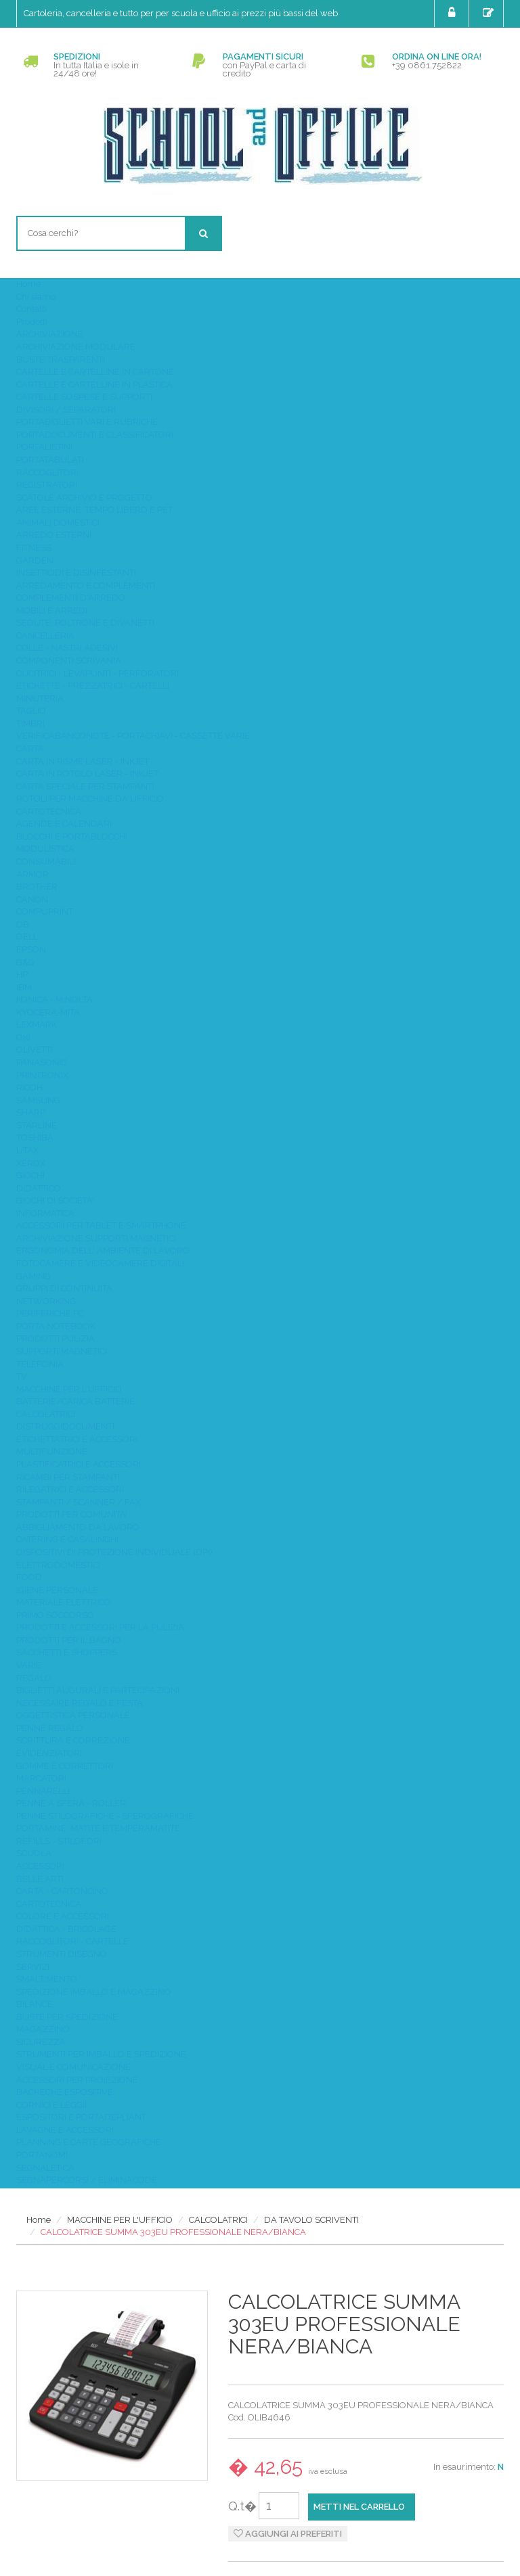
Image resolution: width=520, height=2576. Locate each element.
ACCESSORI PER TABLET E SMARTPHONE (101, 1225)
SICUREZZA (41, 2042)
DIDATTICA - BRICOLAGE (66, 1929)
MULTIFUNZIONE (51, 1451)
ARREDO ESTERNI (53, 535)
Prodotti (31, 322)
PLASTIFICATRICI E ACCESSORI (78, 1464)
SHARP (30, 1112)
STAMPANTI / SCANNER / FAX (78, 1502)
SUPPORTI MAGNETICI (61, 1351)
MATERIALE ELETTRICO (63, 1602)
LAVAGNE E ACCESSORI (65, 2130)
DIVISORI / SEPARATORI (66, 410)
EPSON (31, 949)
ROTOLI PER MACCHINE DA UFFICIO (90, 799)
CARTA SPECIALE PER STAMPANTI (85, 786)
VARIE (28, 1665)
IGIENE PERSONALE (57, 1590)
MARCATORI (41, 1778)
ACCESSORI (40, 1866)
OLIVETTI (34, 1049)
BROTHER (37, 886)
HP (22, 974)
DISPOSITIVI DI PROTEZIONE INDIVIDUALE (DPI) (114, 1552)
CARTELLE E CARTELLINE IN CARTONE (95, 372)
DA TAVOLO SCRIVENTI (311, 2220)
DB (22, 924)
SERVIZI (32, 1967)
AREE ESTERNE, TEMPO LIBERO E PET (94, 510)
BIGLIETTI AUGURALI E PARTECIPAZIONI (97, 1690)
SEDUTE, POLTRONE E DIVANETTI (85, 623)
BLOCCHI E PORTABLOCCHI (71, 836)
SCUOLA (33, 1853)
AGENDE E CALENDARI (64, 824)
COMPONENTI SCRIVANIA (68, 661)
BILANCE (34, 2004)
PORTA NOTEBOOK (55, 1326)
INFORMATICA (45, 1213)
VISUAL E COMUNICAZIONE (73, 2067)
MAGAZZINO (43, 2029)
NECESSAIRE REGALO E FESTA (79, 1703)
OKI (23, 1037)
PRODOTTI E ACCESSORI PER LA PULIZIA (100, 1627)
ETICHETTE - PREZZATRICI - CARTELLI (92, 686)
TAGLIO (31, 711)
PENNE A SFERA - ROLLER (71, 1803)
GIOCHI (30, 1175)
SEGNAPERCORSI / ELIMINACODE (86, 2180)
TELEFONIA (40, 1364)
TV (21, 1376)
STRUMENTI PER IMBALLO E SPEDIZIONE (101, 2054)
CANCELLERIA (45, 635)
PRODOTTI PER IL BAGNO (68, 1640)
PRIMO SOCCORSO (55, 1615)
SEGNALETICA (45, 2168)
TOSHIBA (34, 1137)
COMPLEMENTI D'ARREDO (70, 598)
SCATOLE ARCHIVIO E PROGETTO (84, 497)
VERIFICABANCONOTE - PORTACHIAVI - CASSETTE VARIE (133, 736)
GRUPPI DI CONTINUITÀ (64, 1288)
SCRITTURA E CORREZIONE (73, 1740)
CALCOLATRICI (45, 1414)
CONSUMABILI (46, 861)
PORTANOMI (42, 2155)
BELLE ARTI (40, 1879)
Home (28, 284)
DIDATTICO (38, 1188)
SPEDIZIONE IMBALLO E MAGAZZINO (93, 1992)
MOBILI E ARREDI (51, 610)
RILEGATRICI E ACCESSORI (70, 1489)
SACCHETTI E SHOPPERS (66, 1652)
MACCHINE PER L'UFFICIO (69, 1389)
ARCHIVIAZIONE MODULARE (75, 347)
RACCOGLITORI (47, 472)
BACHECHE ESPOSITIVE (64, 2092)
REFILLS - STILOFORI (59, 1841)
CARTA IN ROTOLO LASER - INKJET (87, 773)
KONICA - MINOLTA (54, 999)
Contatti (31, 309)
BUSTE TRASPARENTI (60, 359)
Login (453, 12)
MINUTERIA (40, 698)
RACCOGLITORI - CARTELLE (72, 1941)
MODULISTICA (45, 849)
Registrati (490, 12)
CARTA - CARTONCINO (62, 1891)
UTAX (27, 1150)
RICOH (29, 1087)
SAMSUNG (38, 1100)
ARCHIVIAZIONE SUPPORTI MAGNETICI (96, 1238)
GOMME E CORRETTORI (64, 1766)
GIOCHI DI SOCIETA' (55, 1200)
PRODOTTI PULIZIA (55, 1338)
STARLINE (36, 1125)
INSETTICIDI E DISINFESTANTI (76, 573)
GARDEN (34, 560)
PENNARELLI (43, 1791)
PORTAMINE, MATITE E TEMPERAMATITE (98, 1828)
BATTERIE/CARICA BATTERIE (75, 1401)
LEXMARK (36, 1024)
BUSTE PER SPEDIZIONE (67, 2017)
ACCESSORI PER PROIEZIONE (77, 2080)
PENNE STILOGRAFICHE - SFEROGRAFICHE (105, 1816)
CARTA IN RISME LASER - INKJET (82, 761)
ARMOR (32, 874)
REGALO (33, 1678)
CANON (32, 899)
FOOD (29, 1577)
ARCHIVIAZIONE (49, 334)
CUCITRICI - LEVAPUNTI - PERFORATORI (97, 673)
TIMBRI (30, 723)
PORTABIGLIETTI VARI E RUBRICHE (87, 422)
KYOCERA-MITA (48, 1012)
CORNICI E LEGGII (51, 2105)
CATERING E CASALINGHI (67, 1539)
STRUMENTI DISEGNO (61, 1954)
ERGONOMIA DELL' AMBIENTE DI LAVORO (103, 1250)
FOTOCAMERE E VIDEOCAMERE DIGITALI (100, 1263)
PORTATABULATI (50, 460)
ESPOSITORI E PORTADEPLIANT (81, 2117)
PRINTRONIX (42, 1075)
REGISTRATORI (46, 485)
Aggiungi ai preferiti (288, 2534)
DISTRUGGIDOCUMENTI (65, 1426)
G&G (25, 962)
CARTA (30, 748)
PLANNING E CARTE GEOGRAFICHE (88, 2142)
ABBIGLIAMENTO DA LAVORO (77, 1527)
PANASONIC (41, 1062)
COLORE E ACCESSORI (62, 1916)
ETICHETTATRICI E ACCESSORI (76, 1439)
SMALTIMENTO (46, 1979)
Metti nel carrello (359, 2507)
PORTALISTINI (44, 447)
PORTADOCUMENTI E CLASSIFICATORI (94, 435)
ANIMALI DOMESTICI (58, 523)
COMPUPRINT (44, 911)
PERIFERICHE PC (50, 1313)
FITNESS (33, 548)
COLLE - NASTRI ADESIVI (67, 648)
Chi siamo (36, 297)
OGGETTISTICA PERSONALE (73, 1715)
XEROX (30, 1163)
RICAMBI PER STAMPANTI (68, 1477)
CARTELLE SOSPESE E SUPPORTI (84, 397)
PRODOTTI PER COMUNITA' (71, 1514)
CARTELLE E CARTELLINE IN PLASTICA (94, 385)
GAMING (33, 1276)
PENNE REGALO (49, 1728)
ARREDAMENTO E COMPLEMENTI (85, 585)
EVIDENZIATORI (49, 1753)
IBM (24, 987)
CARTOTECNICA (48, 811)
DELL (27, 937)
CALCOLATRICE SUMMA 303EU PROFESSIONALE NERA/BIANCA (173, 2232)
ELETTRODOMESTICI (58, 1565)
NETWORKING (46, 1301)
